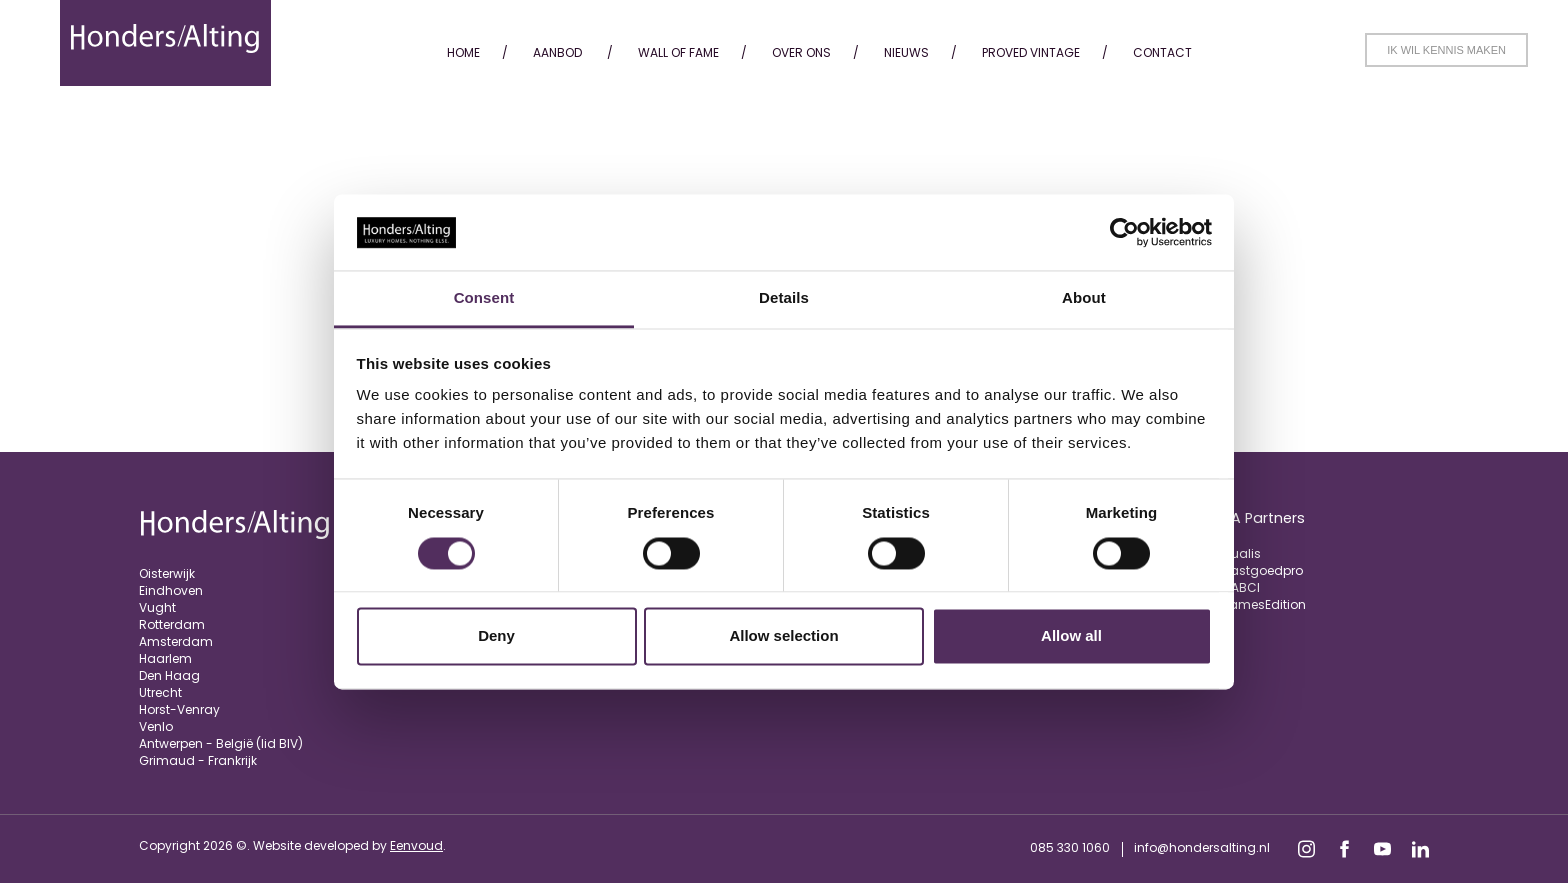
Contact (1162, 52)
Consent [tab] (484, 298)
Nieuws (906, 52)
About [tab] (1084, 298)
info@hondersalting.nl (1202, 847)
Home (463, 52)
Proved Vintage (1031, 52)
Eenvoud (416, 845)
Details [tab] (784, 298)
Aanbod (557, 52)
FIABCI (1241, 587)
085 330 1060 (1070, 847)
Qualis (1241, 553)
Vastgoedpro (1262, 570)
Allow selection (783, 636)
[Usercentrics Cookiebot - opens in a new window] (1124, 232)
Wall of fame (678, 52)
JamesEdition (1264, 604)
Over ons (801, 52)
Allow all (1071, 636)
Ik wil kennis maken (1446, 50)
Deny (496, 636)
